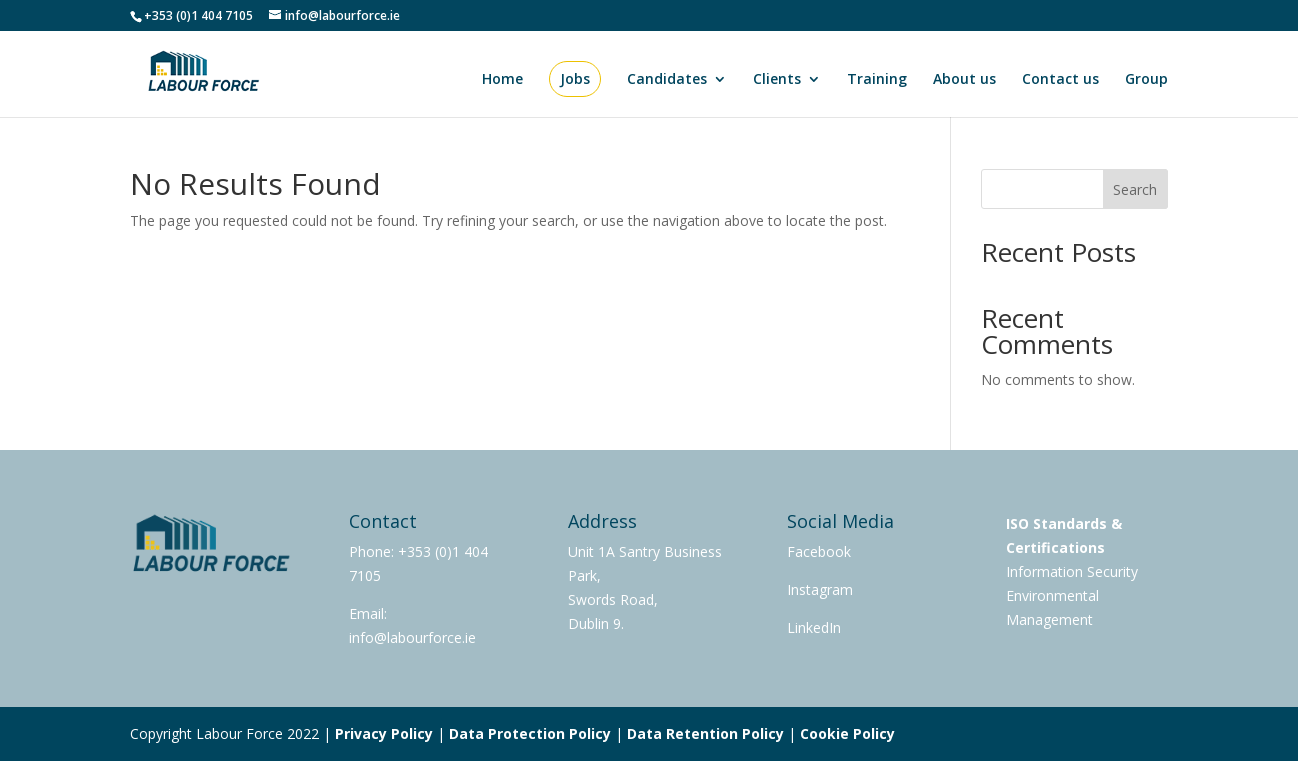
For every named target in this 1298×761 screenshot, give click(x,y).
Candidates (667, 80)
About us (964, 80)
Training (877, 80)
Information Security (1072, 571)
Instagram (820, 589)
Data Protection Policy (530, 733)
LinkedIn (814, 627)
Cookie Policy (847, 733)
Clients (777, 80)
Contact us (1060, 80)
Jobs (575, 78)
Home (502, 80)
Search (1135, 189)
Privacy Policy (384, 733)
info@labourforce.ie (412, 637)
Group (1146, 80)
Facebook (819, 551)
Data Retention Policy (705, 733)
